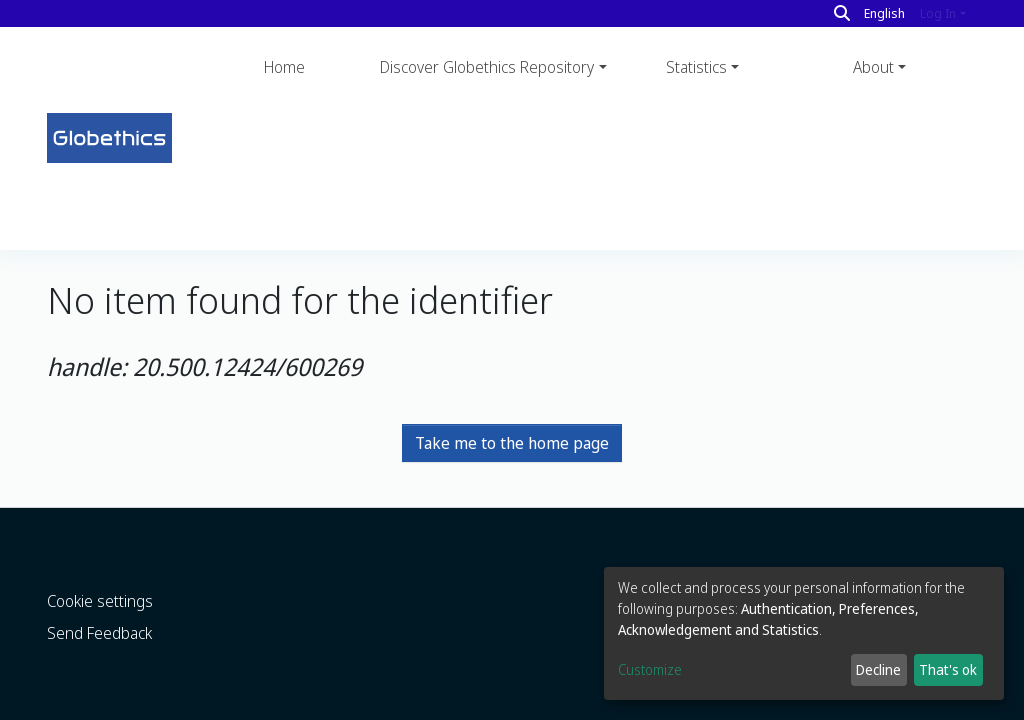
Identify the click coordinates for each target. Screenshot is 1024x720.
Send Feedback (99, 592)
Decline (878, 669)
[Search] (842, 13)
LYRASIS (300, 706)
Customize (650, 669)
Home (284, 67)
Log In (938, 13)
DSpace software (95, 706)
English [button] (884, 13)
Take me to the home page (512, 301)
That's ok (948, 669)
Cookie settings (100, 560)
